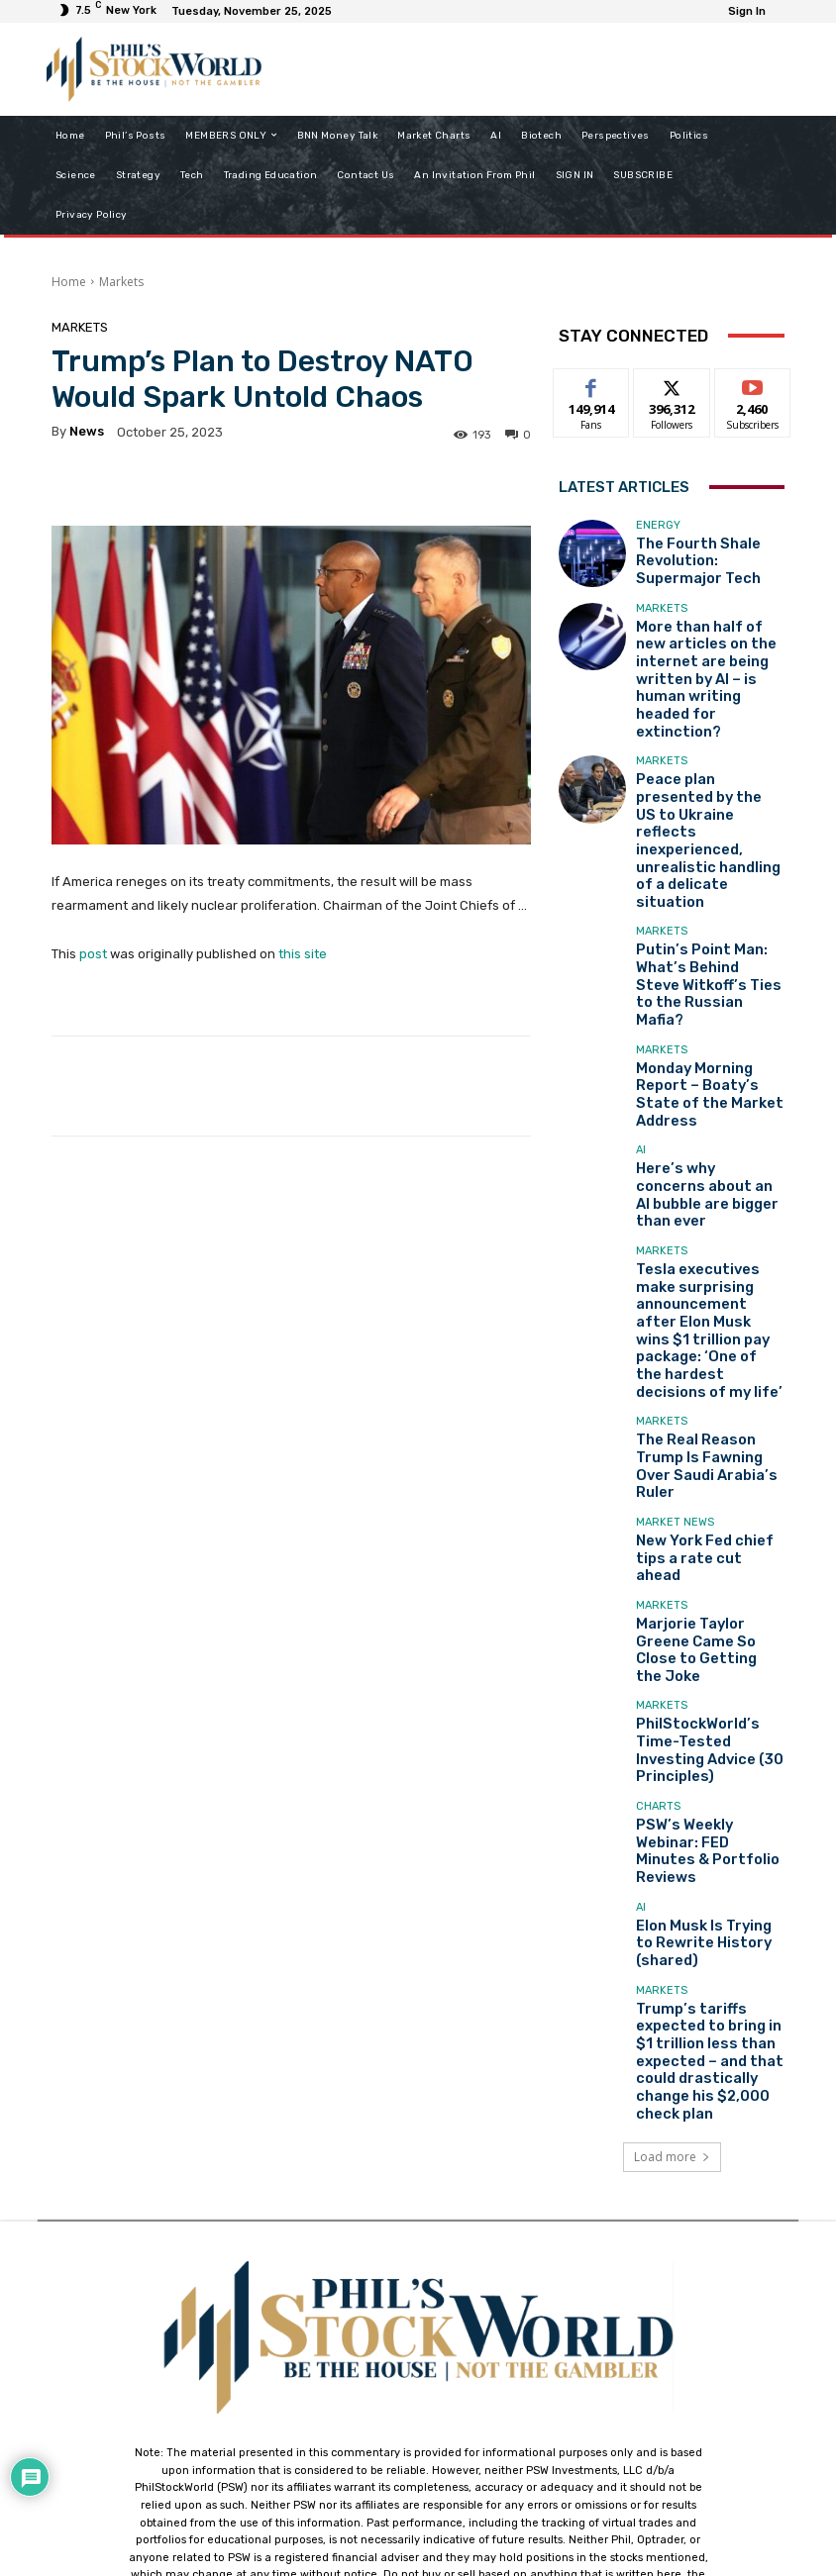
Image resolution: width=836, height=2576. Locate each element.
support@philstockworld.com (455, 2402)
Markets (121, 281)
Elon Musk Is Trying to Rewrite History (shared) (706, 1606)
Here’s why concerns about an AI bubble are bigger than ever (699, 1000)
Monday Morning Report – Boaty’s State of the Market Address (707, 918)
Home (69, 281)
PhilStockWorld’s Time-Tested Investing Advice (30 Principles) (704, 1440)
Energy (658, 531)
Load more (672, 1761)
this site (302, 953)
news (86, 431)
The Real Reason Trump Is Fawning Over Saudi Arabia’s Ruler (709, 1192)
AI (641, 970)
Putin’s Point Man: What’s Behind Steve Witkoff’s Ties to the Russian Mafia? (708, 836)
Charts (658, 1493)
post (93, 953)
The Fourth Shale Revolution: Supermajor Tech (702, 561)
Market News (675, 1251)
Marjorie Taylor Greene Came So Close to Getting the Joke (710, 1357)
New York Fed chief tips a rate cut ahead (706, 1275)
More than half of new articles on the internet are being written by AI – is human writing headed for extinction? (705, 650)
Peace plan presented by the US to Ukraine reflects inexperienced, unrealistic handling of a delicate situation (710, 746)
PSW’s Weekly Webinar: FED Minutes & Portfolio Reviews (703, 1523)
